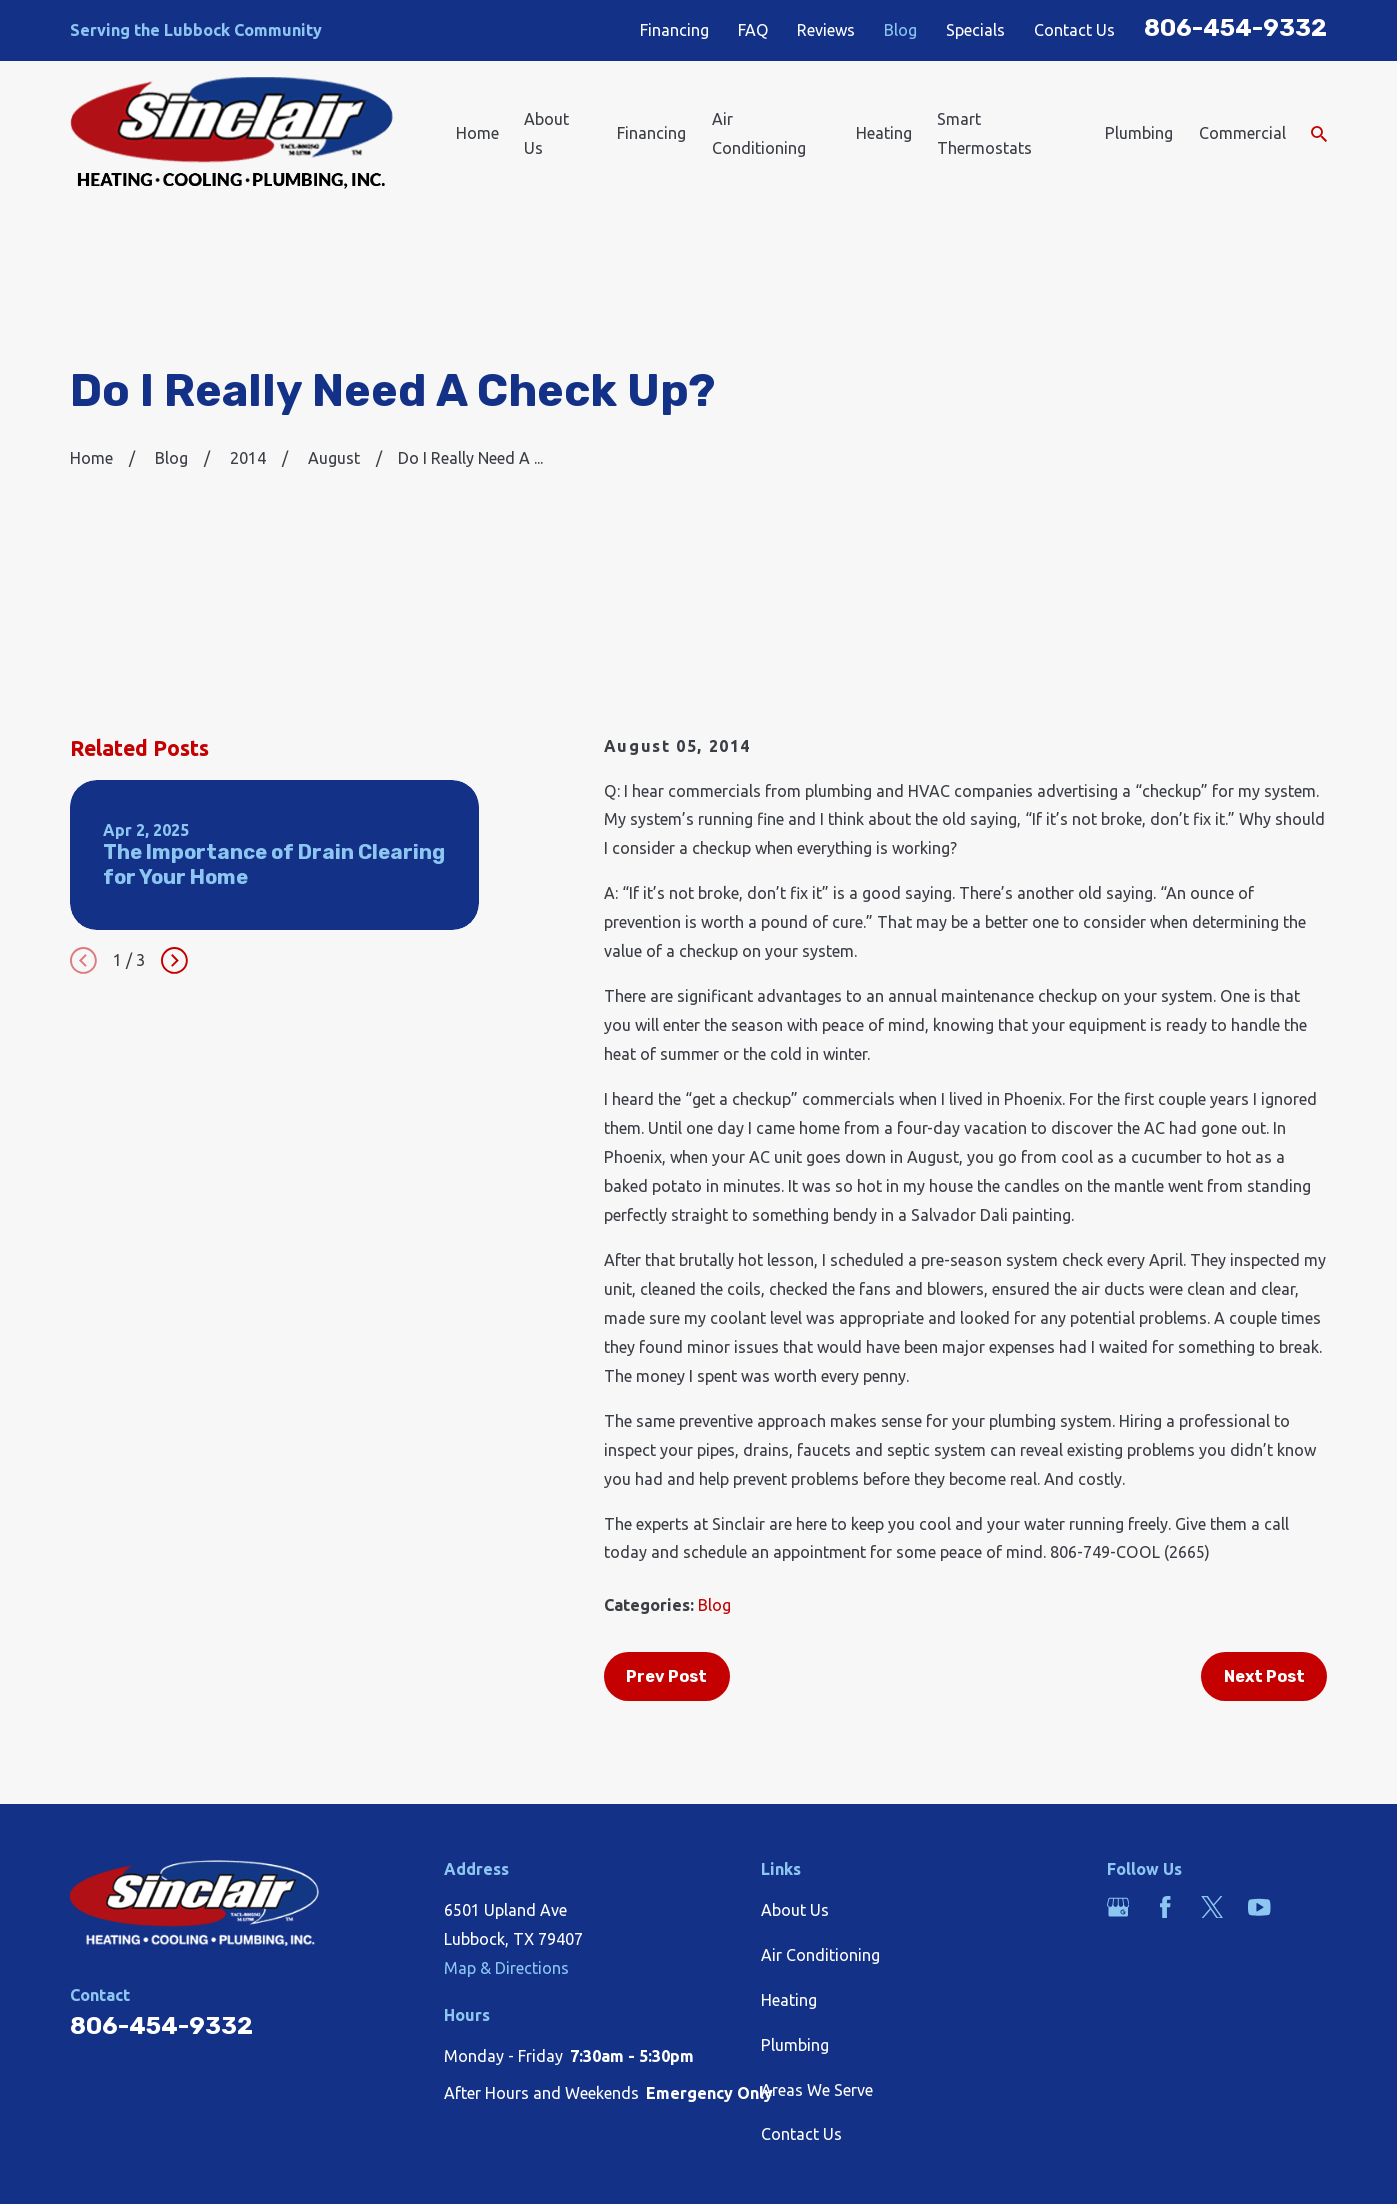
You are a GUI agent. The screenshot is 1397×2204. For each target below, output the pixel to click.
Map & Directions (506, 1968)
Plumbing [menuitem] (1139, 133)
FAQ (753, 30)
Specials (975, 30)
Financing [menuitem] (651, 133)
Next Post (1264, 1676)
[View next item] (174, 960)
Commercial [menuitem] (1242, 133)
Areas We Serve (817, 2090)
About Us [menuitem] (546, 133)
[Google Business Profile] (1118, 1907)
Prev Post (666, 1676)
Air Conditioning (820, 1955)
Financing (674, 30)
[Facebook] (1165, 1907)
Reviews (826, 30)
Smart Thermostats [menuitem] (984, 133)
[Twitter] (1212, 1907)
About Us (795, 1910)
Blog (900, 30)
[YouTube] (1259, 1907)
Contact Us (1074, 30)
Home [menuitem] (477, 133)
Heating (789, 2000)
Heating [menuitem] (884, 133)
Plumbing (795, 2045)
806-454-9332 (1235, 27)
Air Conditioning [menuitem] (759, 133)
